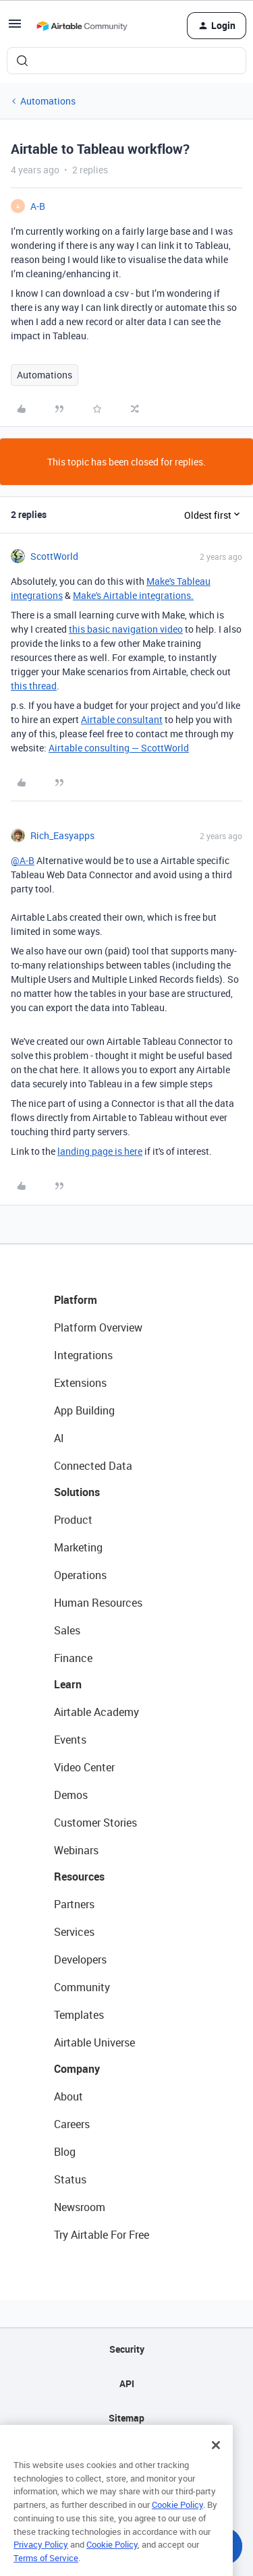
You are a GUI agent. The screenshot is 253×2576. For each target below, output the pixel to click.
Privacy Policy (40, 2564)
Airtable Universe (94, 2042)
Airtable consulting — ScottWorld (119, 747)
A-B (37, 206)
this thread (34, 685)
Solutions (77, 1492)
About (68, 2096)
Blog (65, 2151)
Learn (68, 1684)
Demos (71, 1794)
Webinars (76, 1850)
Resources (79, 1876)
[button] (15, 28)
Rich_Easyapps (62, 835)
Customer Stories (95, 1822)
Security (126, 2349)
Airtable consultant (122, 719)
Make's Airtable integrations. (133, 595)
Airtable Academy (96, 1712)
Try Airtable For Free (101, 2234)
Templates (79, 2014)
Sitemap (126, 2417)
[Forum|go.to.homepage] (82, 25)
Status (70, 2179)
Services (74, 1931)
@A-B (22, 860)
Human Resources (98, 1602)
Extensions (80, 1382)
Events (70, 1739)
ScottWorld (54, 556)
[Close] (216, 2465)
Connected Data (93, 1465)
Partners (74, 1904)
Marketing (78, 1547)
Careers (72, 2124)
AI (59, 1438)
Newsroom (79, 2207)
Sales (67, 1630)
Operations (80, 1575)
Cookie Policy (177, 2525)
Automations (48, 100)
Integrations (83, 1355)
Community (82, 1987)
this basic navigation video (126, 629)
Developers (80, 1959)
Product (73, 1519)
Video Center (84, 1767)
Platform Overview (98, 1327)
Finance (73, 1658)
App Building (84, 1410)
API (126, 2383)
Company (77, 2068)
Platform (75, 1299)
